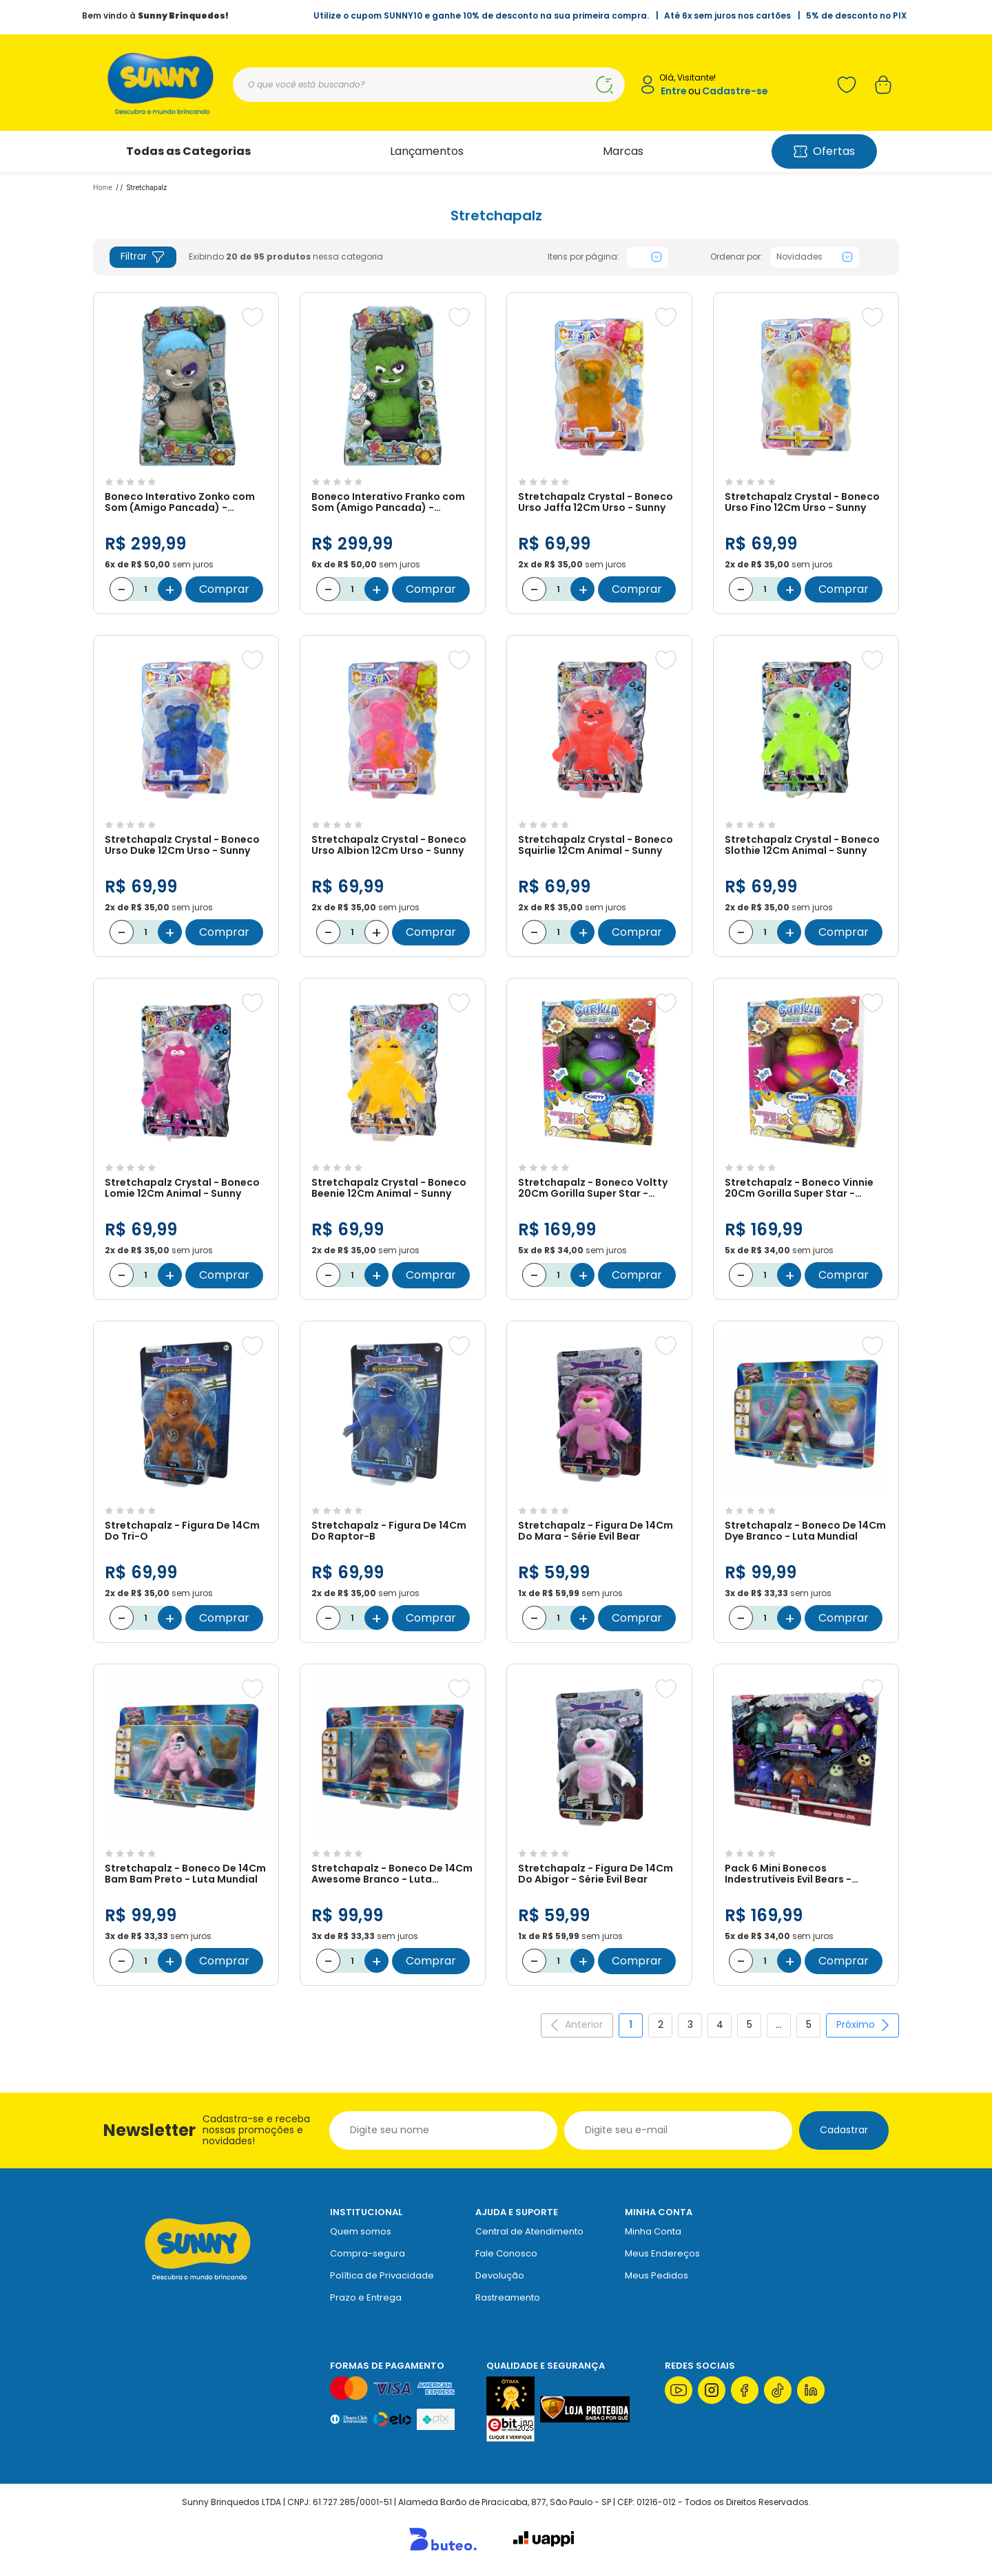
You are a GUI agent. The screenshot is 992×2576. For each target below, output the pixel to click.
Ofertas (824, 151)
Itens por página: (583, 257)
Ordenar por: (736, 257)
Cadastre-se (735, 91)
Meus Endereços (662, 2253)
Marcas (623, 151)
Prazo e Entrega (366, 2297)
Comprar (224, 589)
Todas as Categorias (188, 151)
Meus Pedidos (656, 2275)
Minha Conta (653, 2231)
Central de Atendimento (529, 2231)
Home (102, 187)
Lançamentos (427, 151)
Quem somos (360, 2231)
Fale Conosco (506, 2253)
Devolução (499, 2275)
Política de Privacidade (382, 2275)
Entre (674, 91)
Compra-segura (367, 2253)
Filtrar (143, 256)
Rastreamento (507, 2297)
